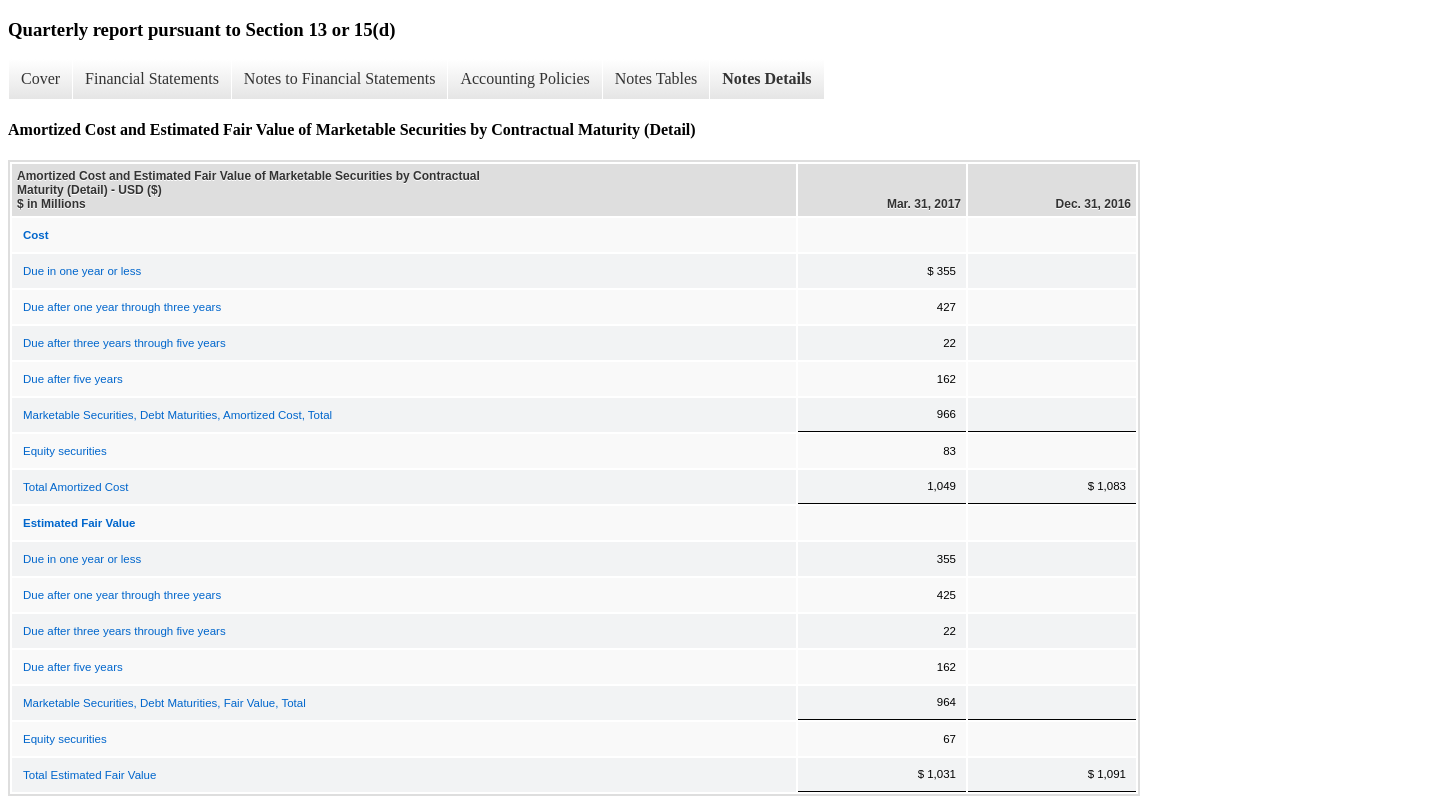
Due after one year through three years (122, 307)
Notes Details (766, 78)
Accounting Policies (524, 78)
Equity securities (65, 451)
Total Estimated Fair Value (89, 775)
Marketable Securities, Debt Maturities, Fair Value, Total (164, 703)
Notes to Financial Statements (340, 78)
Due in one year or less (82, 271)
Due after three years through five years (124, 343)
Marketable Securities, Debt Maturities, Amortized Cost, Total (177, 415)
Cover (40, 78)
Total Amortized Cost (75, 487)
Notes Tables (656, 78)
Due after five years (73, 379)
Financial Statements (152, 78)
